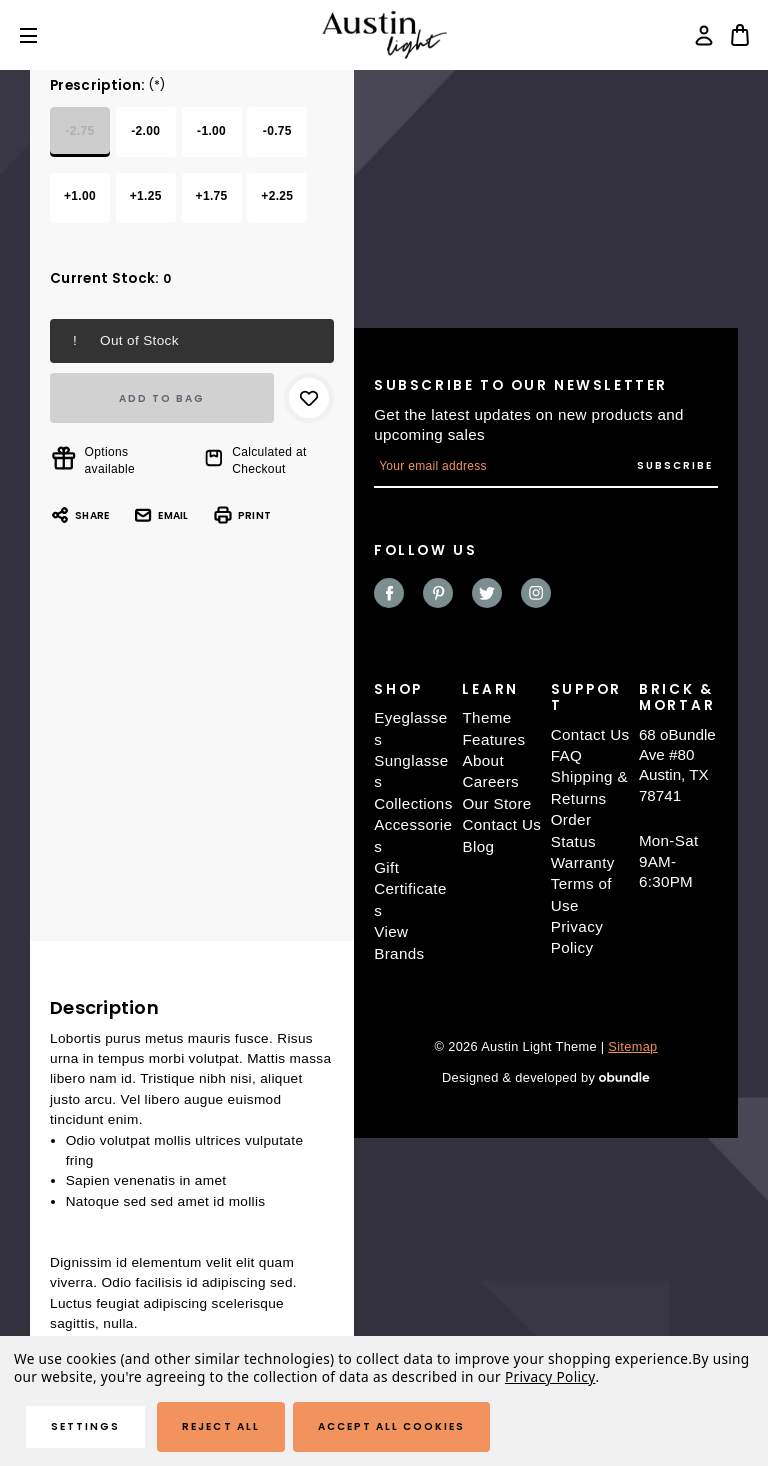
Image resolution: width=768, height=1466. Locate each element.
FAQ (567, 755)
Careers (490, 781)
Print (242, 515)
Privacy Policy (550, 1376)
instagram (536, 593)
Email (160, 515)
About (483, 760)
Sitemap (632, 1046)
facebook (389, 593)
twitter (487, 593)
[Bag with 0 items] (740, 35)
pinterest (438, 593)
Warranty (583, 862)
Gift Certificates (410, 889)
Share (79, 515)
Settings (85, 1426)
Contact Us (501, 824)
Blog (478, 846)
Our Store (496, 803)
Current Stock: (110, 278)
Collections (413, 803)
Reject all (220, 1426)
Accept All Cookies (392, 1426)
